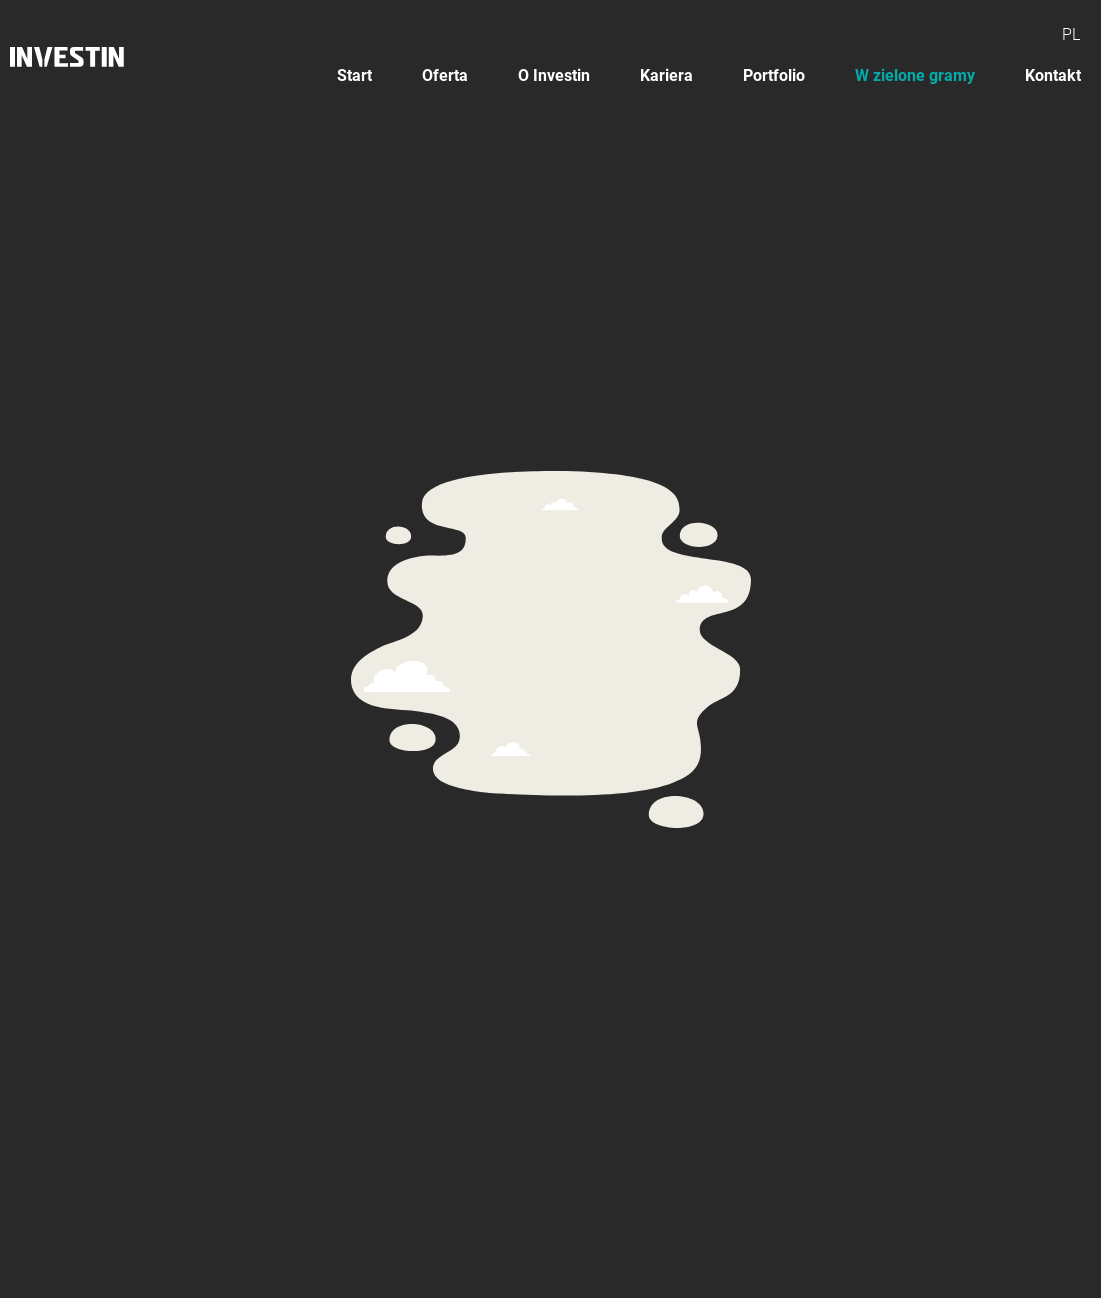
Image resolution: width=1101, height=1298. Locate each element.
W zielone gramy (915, 75)
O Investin (554, 75)
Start (354, 75)
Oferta (445, 75)
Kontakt (1053, 75)
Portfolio (774, 75)
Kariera (666, 75)
